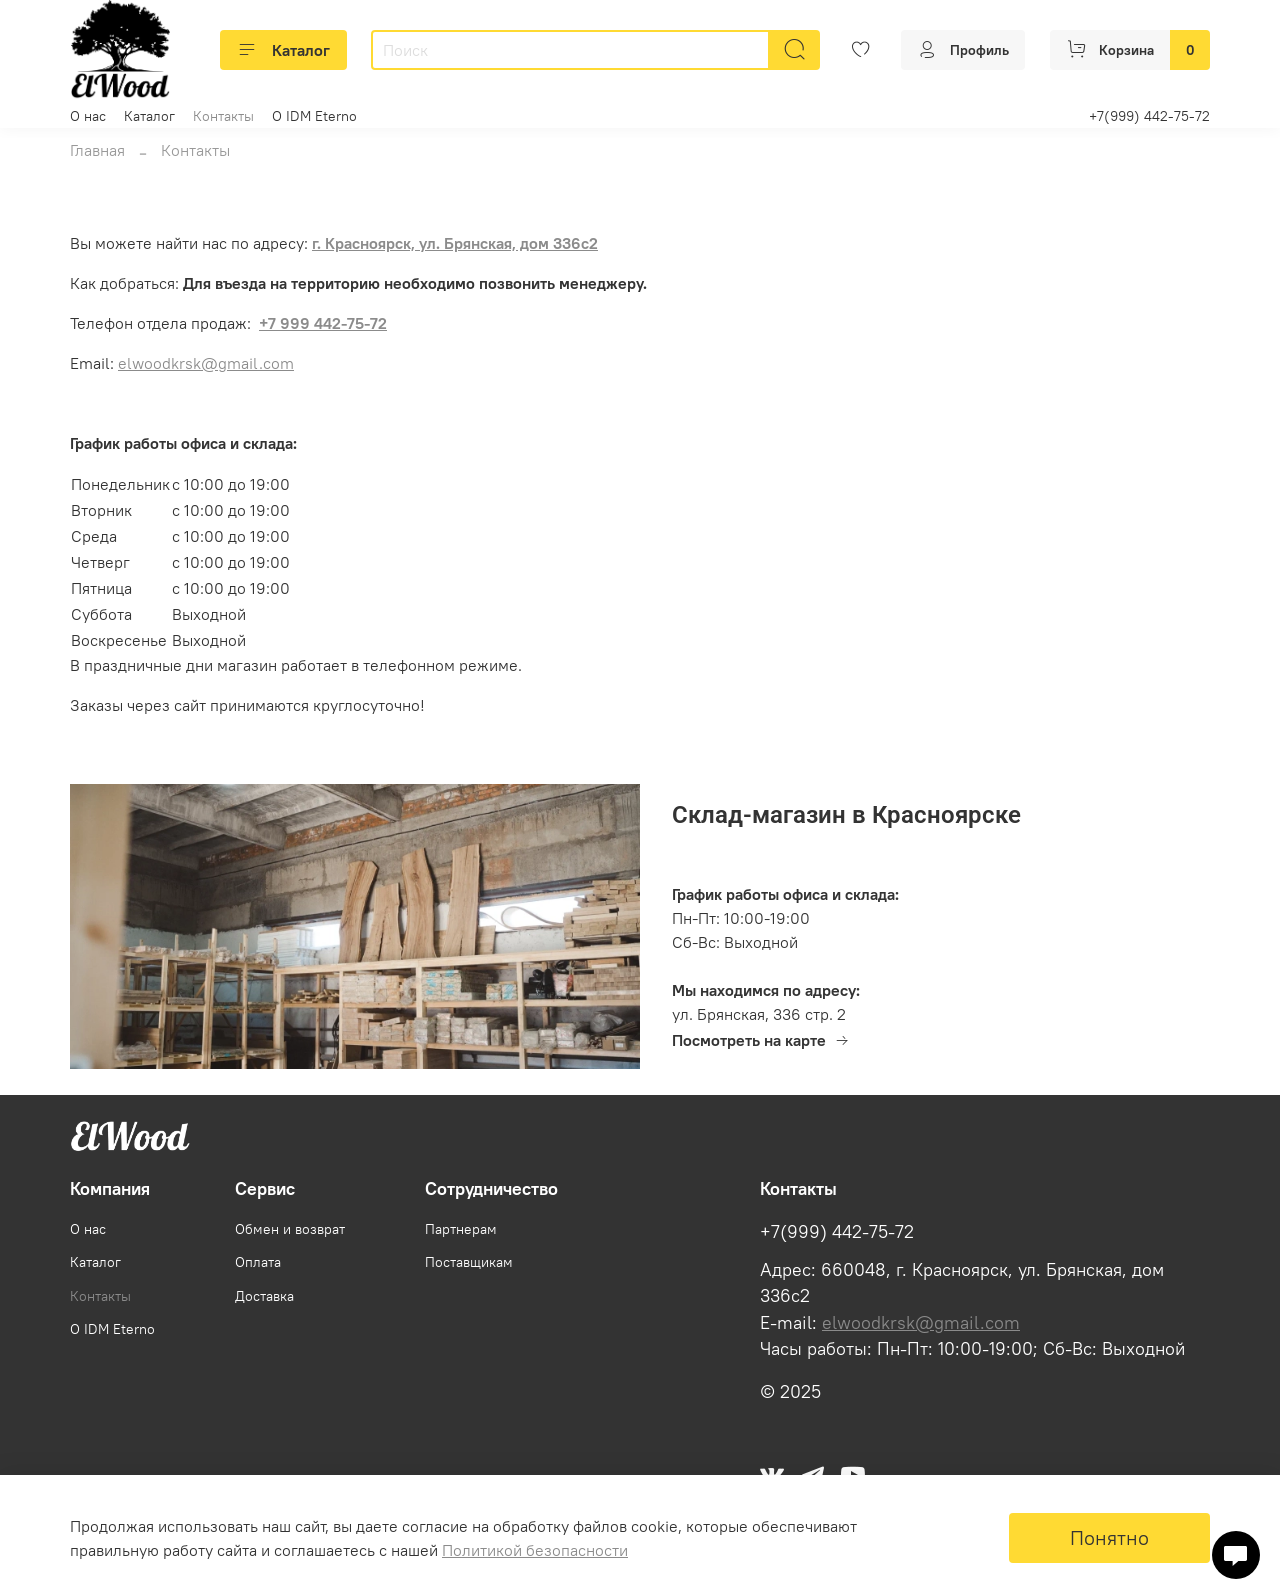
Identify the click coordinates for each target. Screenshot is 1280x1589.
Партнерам (461, 1229)
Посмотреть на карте (761, 1040)
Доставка (264, 1296)
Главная (97, 150)
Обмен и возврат (290, 1229)
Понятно (1109, 1537)
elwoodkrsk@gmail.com (206, 363)
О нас (88, 116)
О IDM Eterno (314, 116)
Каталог (283, 50)
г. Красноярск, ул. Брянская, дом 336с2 (455, 243)
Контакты (223, 116)
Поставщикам (469, 1262)
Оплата (258, 1262)
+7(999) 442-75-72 (1149, 116)
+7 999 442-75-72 (323, 323)
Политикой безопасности (535, 1550)
